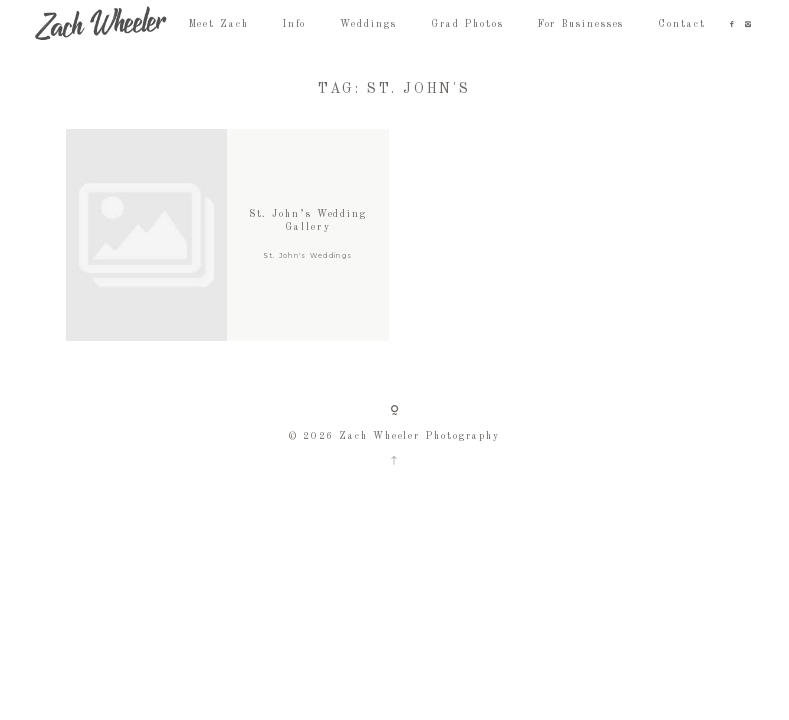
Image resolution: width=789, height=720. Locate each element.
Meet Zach (219, 24)
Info (295, 24)
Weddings (368, 24)
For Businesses (581, 24)
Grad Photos (467, 24)
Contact (681, 24)
